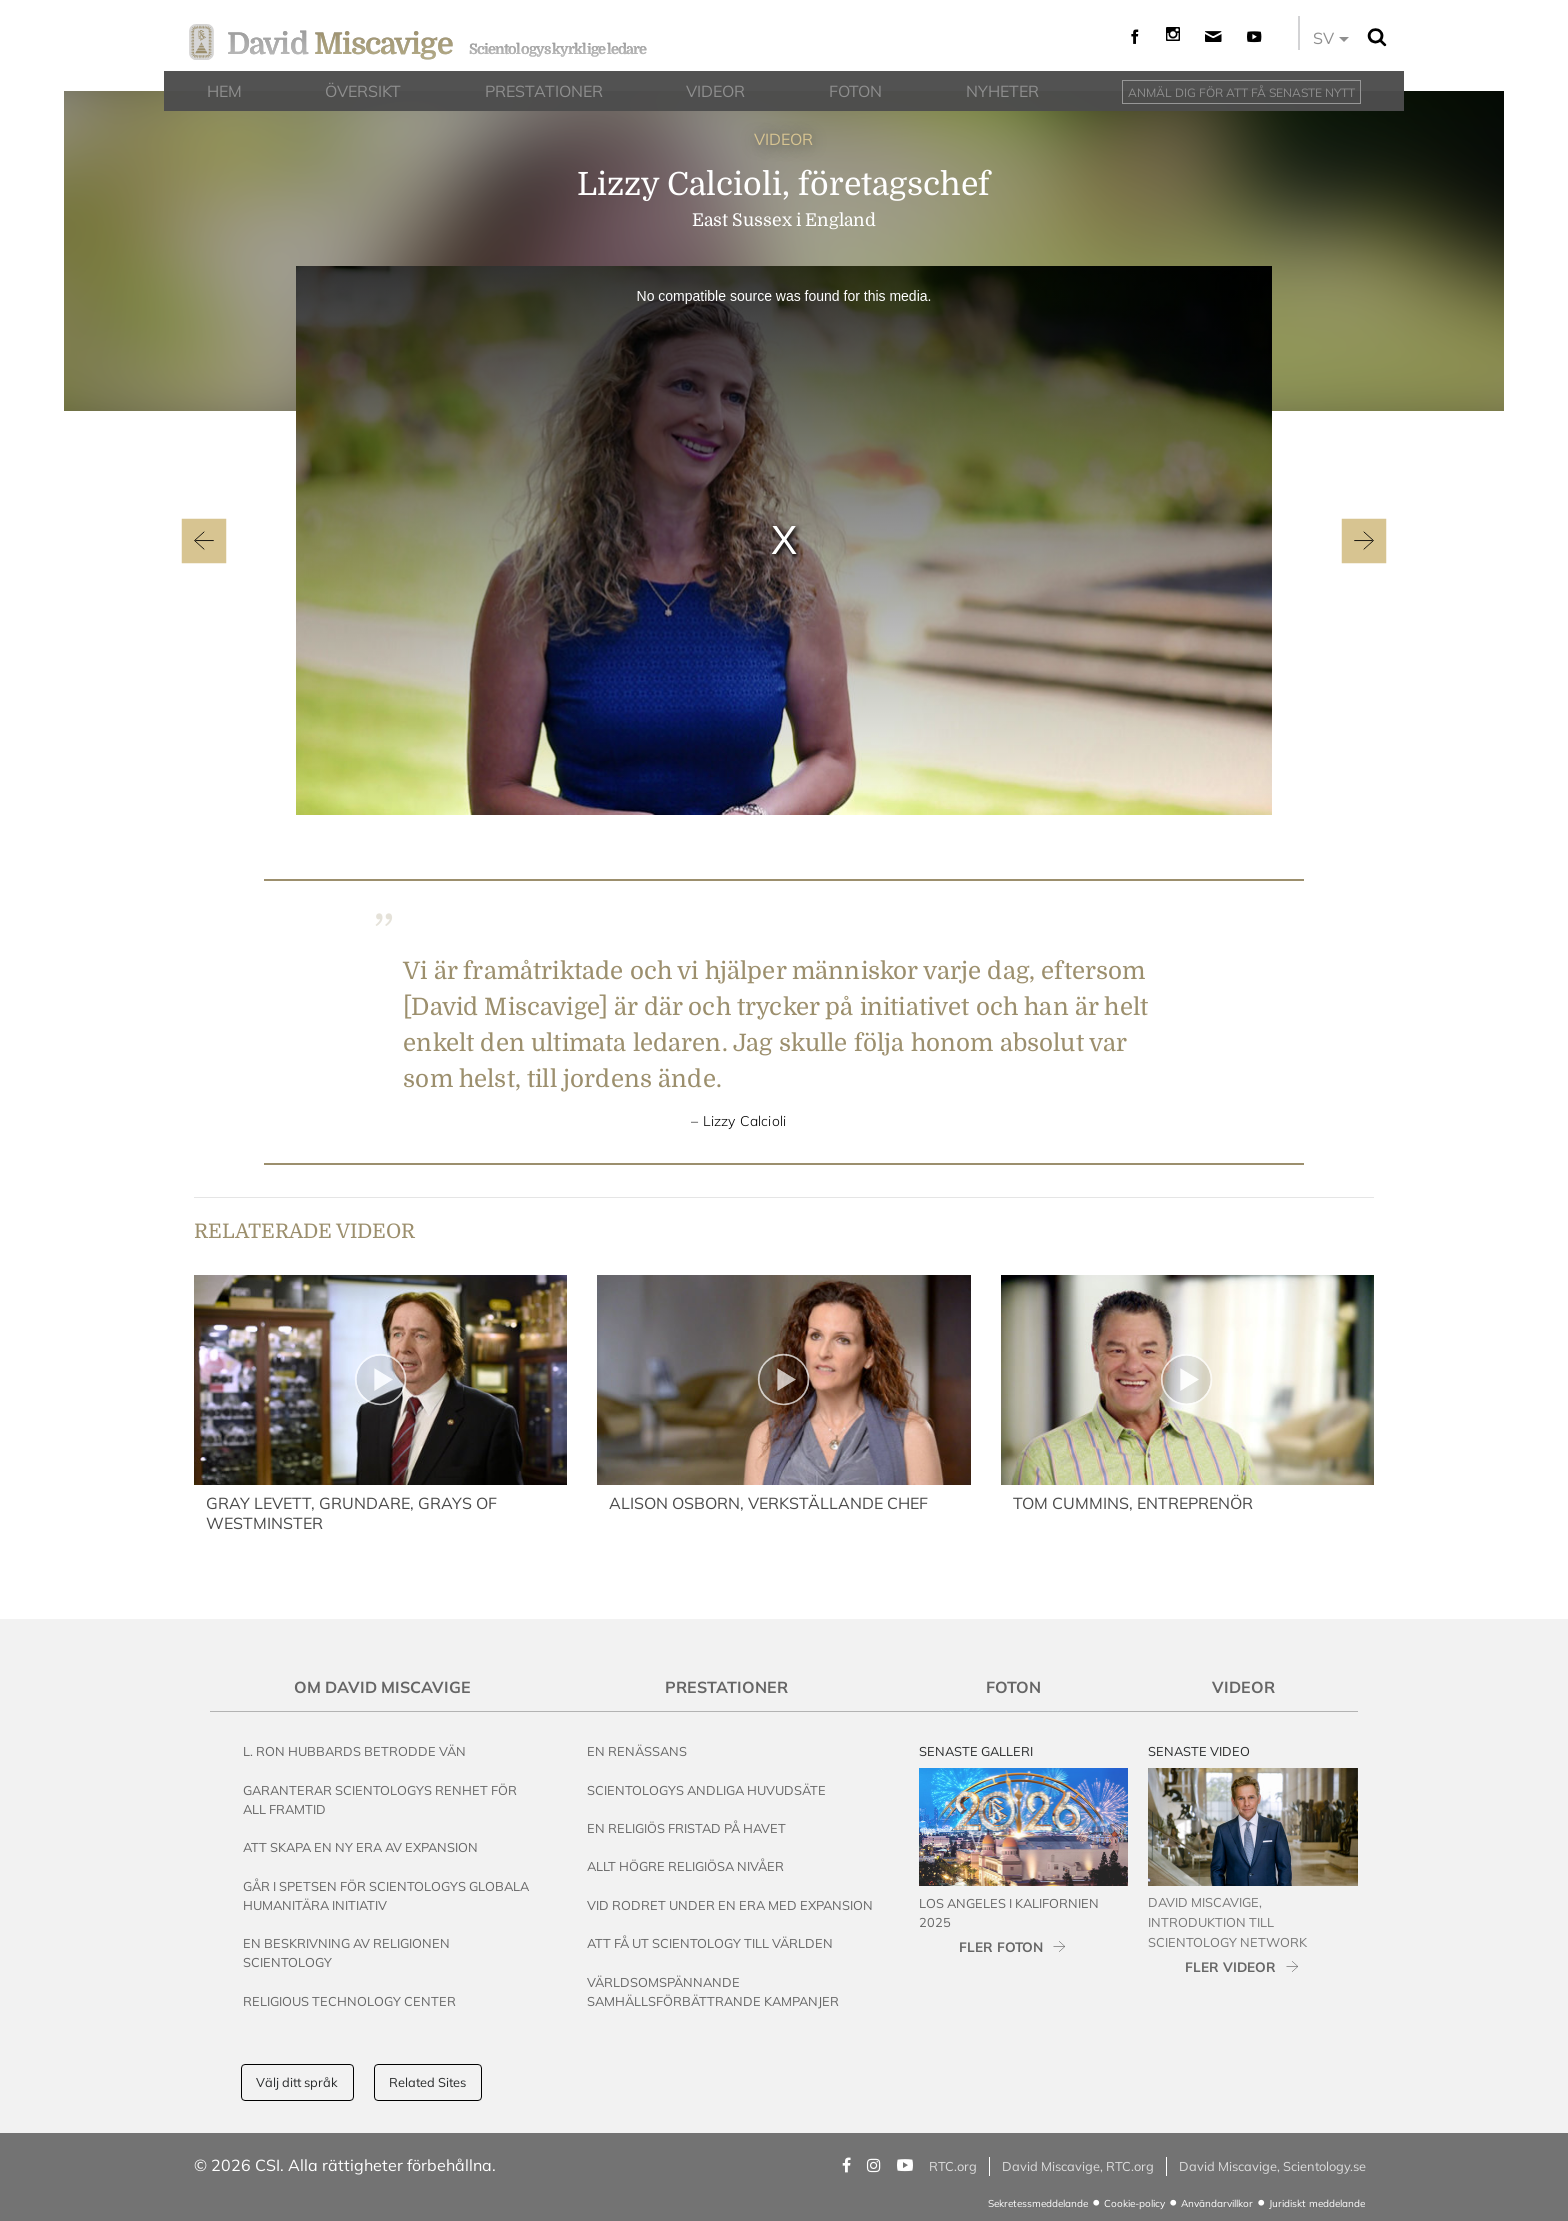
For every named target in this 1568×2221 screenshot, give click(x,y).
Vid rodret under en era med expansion (730, 1905)
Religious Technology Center (349, 2001)
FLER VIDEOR (1230, 1966)
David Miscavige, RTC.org (1078, 2166)
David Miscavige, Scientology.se (1272, 2166)
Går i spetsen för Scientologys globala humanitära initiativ (386, 1895)
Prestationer (726, 1687)
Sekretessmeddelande (1038, 2203)
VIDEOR (783, 139)
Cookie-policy (1134, 2203)
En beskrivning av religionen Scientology (346, 1952)
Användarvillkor (1217, 2203)
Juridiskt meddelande (1317, 2203)
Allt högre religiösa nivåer (685, 1866)
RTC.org (953, 2166)
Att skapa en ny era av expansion (360, 1847)
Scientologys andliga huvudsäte (706, 1790)
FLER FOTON (1001, 1946)
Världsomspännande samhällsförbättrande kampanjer (713, 1991)
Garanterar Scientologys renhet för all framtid (380, 1799)
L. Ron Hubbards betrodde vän (354, 1751)
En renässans (637, 1751)
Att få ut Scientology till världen (710, 1943)
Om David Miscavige (382, 1687)
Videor (1243, 1687)
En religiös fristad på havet (686, 1828)
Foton (1013, 1687)
